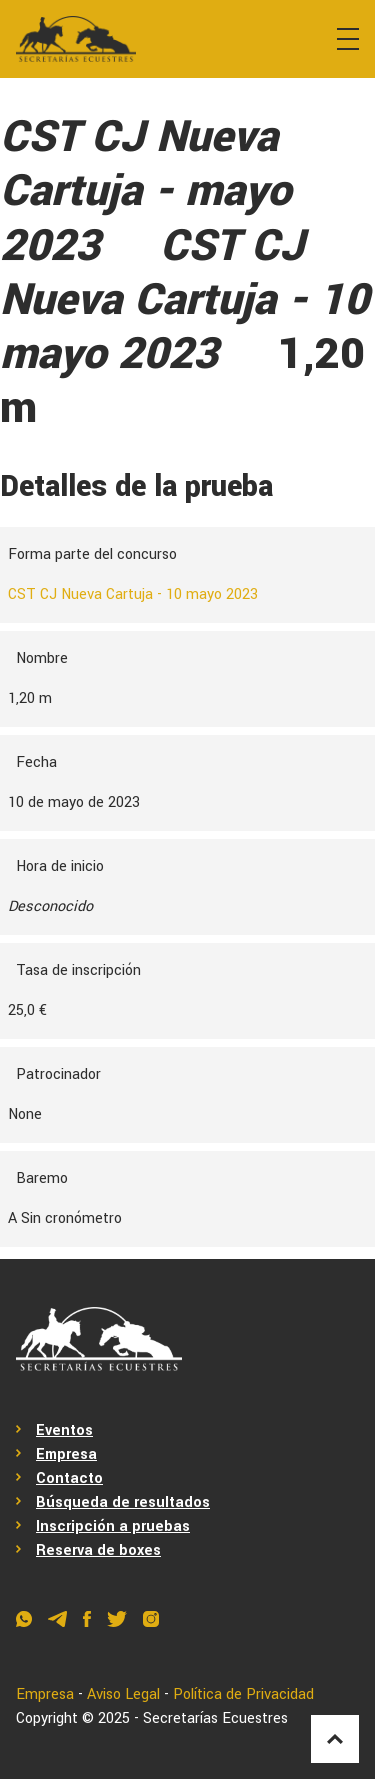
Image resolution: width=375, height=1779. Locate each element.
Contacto (69, 1478)
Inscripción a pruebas (113, 1526)
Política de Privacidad (243, 1694)
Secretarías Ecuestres (215, 1718)
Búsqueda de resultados (123, 1502)
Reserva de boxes (98, 1550)
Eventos (64, 1430)
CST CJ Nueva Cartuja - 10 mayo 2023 (133, 594)
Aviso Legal (123, 1694)
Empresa (66, 1454)
